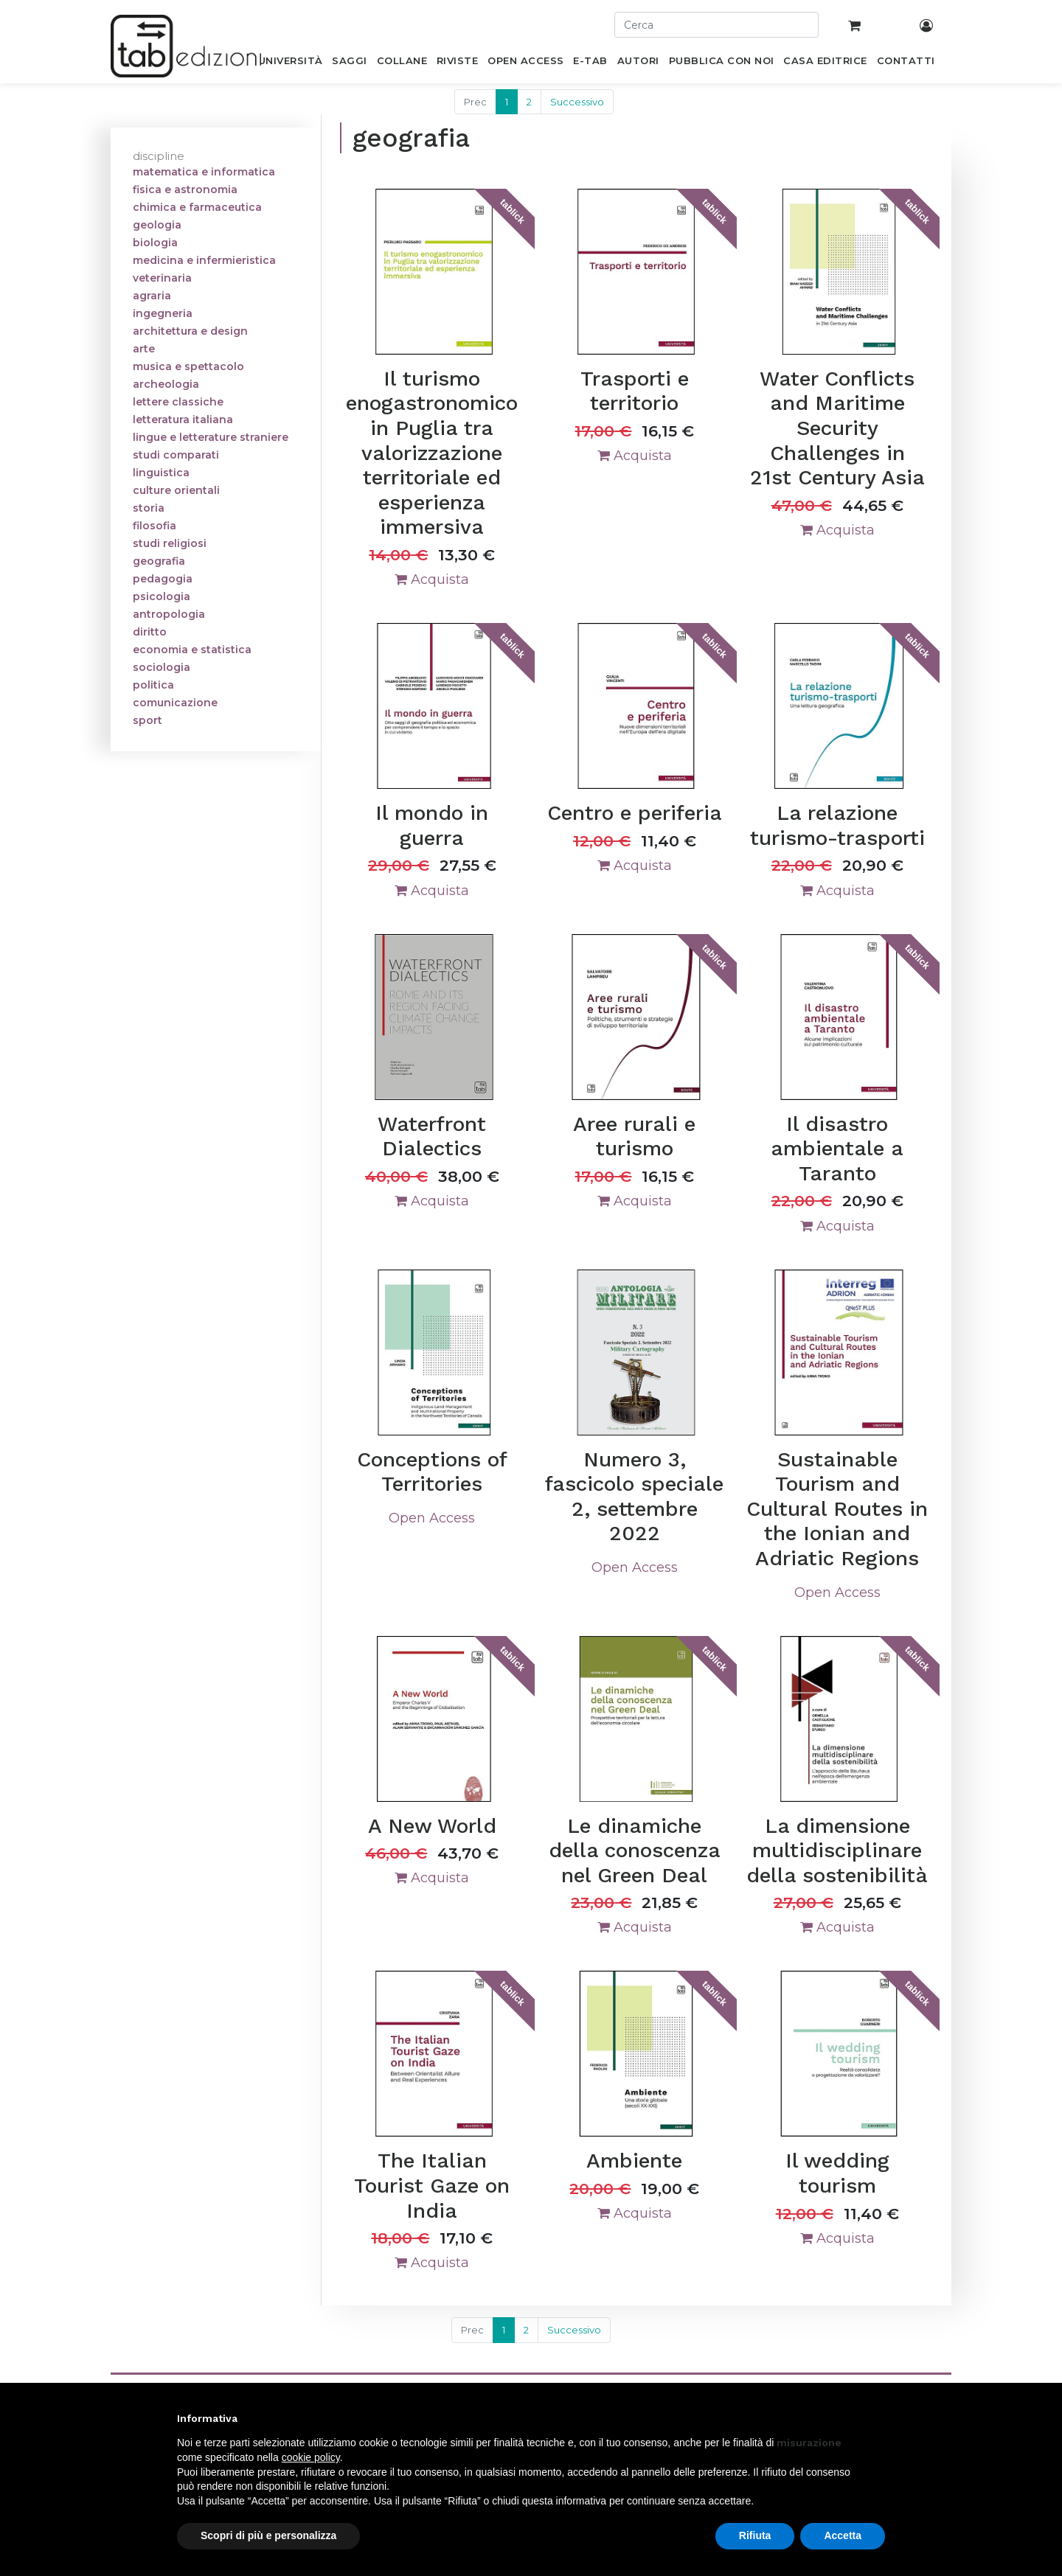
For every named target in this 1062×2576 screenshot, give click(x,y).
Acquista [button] (432, 579)
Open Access (432, 1518)
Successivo (577, 102)
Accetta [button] (842, 2535)
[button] (877, 2418)
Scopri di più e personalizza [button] (268, 2535)
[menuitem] (290, 63)
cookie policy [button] (311, 2457)
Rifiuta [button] (755, 2535)
